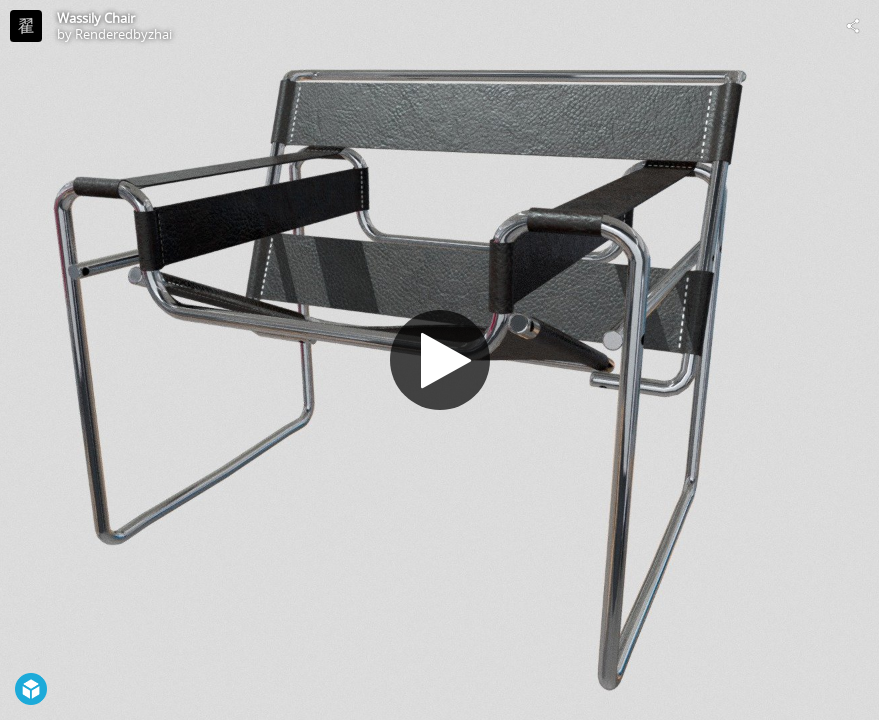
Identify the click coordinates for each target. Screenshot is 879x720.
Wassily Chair (96, 18)
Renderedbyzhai (123, 34)
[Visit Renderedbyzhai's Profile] (26, 26)
